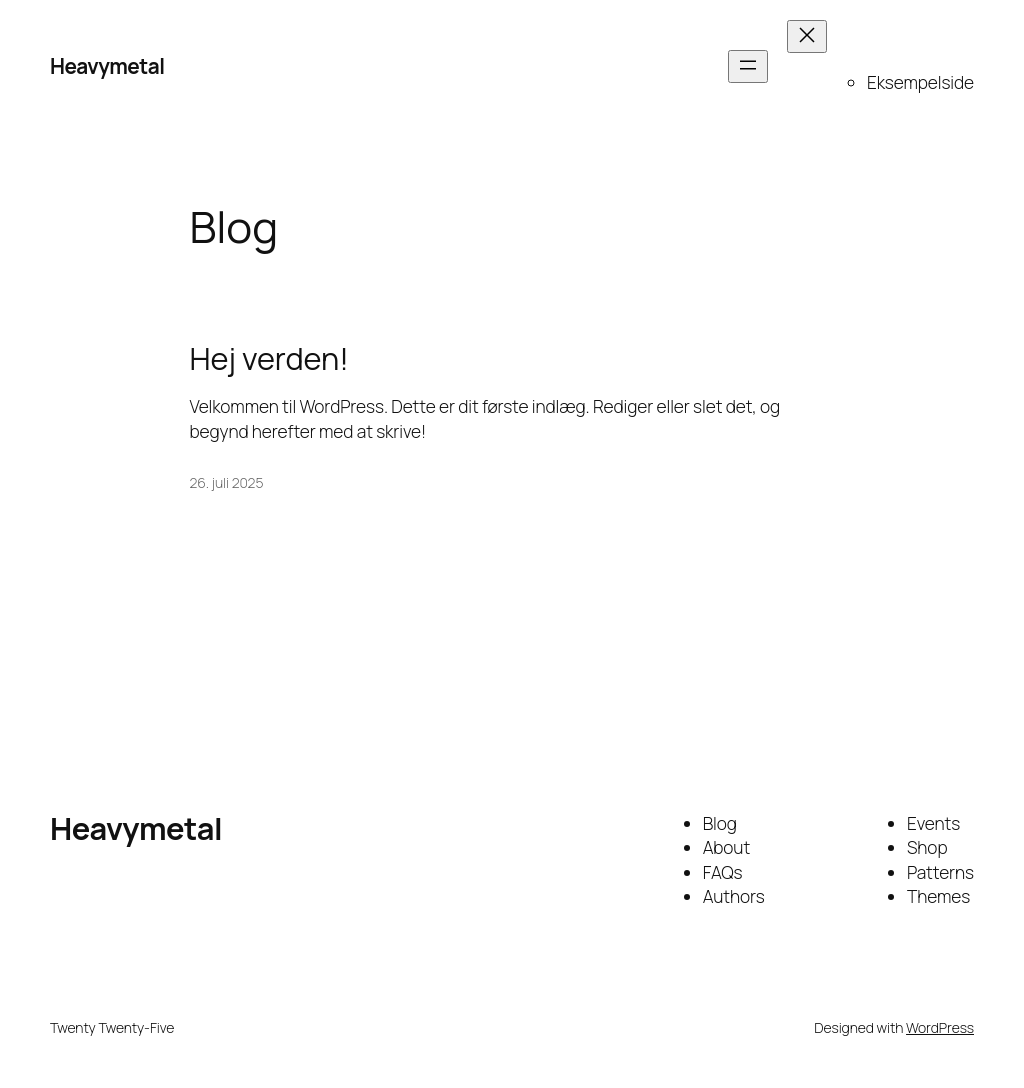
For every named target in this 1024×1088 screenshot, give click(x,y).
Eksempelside (920, 82)
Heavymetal (107, 66)
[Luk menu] (807, 36)
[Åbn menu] (748, 66)
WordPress (940, 1027)
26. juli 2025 (227, 482)
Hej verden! (269, 358)
